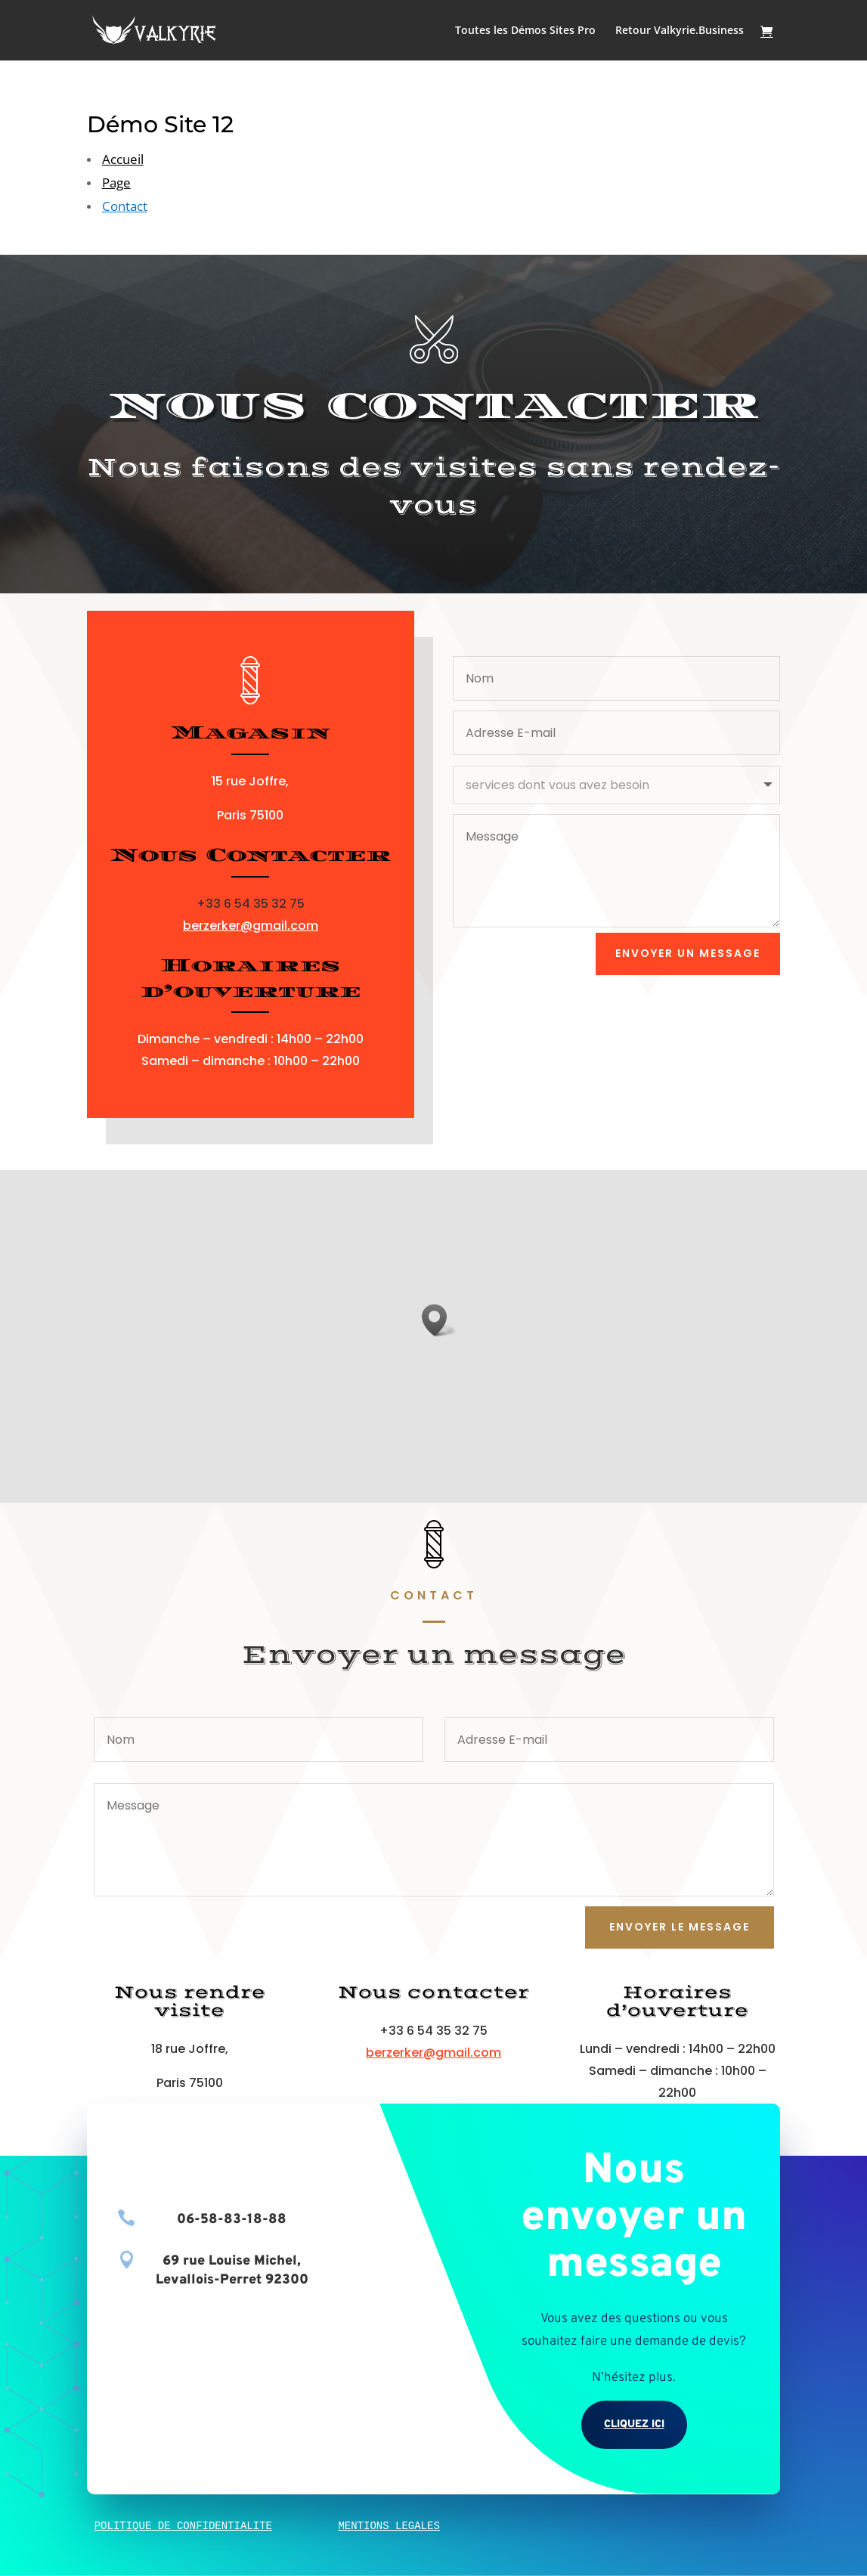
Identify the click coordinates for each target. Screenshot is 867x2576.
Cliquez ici (634, 2424)
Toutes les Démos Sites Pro (525, 31)
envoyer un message (687, 953)
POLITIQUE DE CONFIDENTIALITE (183, 2526)
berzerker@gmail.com (250, 925)
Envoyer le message (679, 1926)
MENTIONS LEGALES (388, 2526)
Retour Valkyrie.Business (679, 31)
